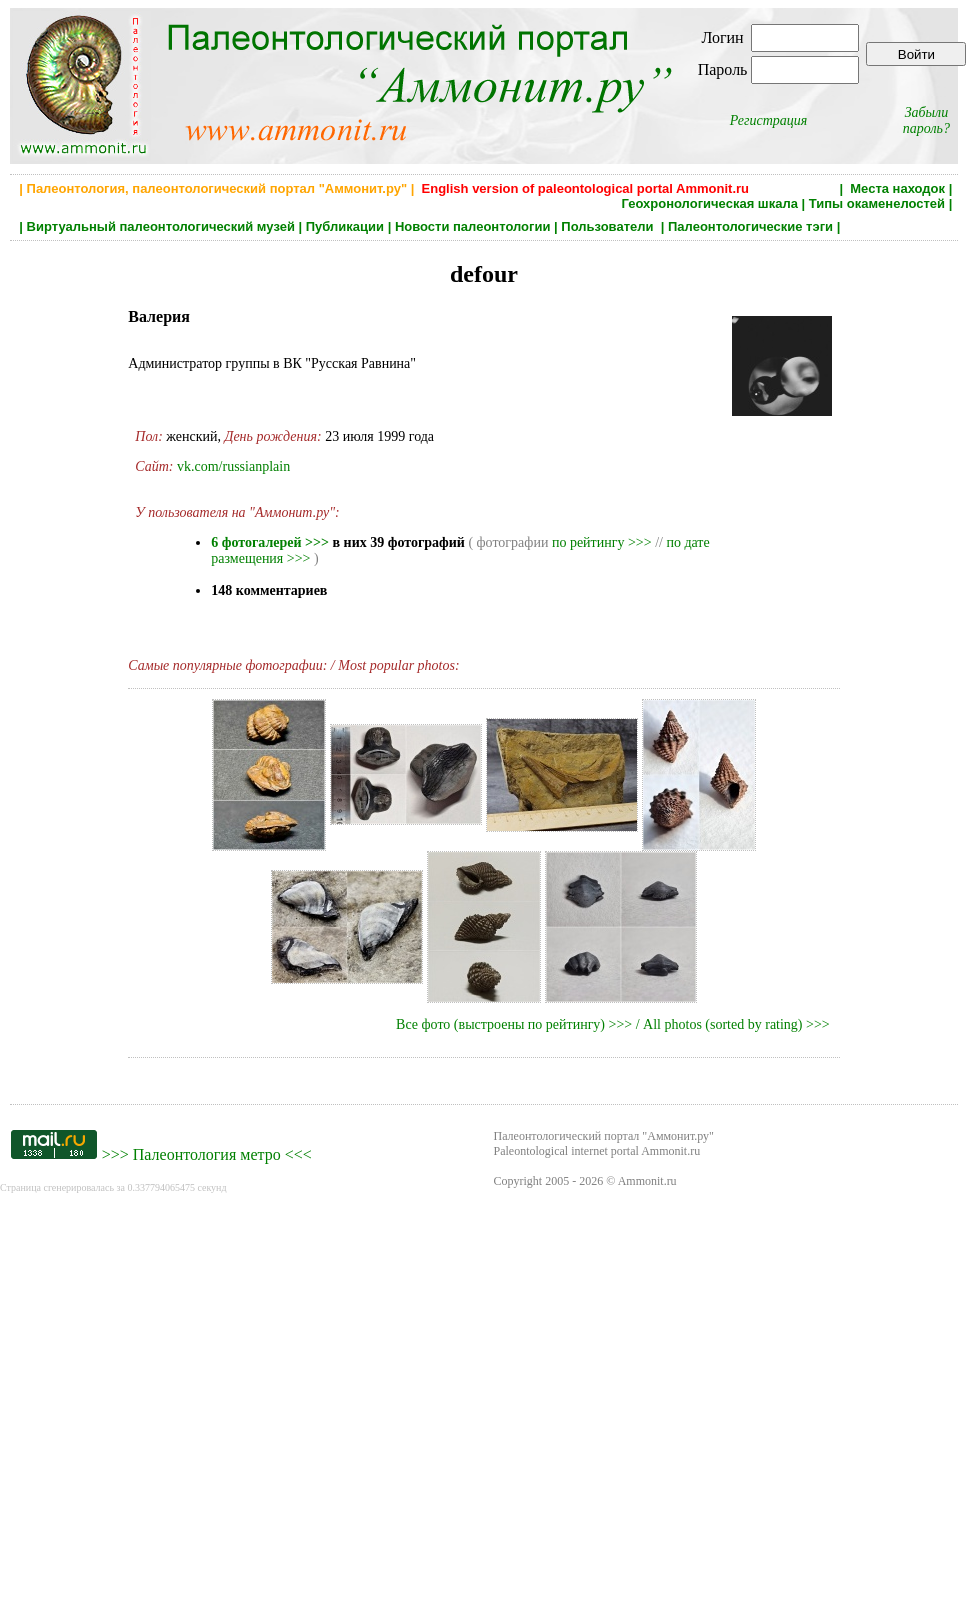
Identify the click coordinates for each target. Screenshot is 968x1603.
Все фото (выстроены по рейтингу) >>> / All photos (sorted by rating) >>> (613, 1024)
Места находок (897, 188)
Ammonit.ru (647, 1181)
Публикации (345, 226)
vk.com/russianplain (233, 466)
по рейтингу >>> (602, 542)
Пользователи (609, 226)
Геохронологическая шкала (709, 203)
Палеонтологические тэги (750, 226)
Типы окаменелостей (877, 203)
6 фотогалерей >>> (270, 542)
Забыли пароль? (926, 120)
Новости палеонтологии (473, 226)
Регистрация (769, 120)
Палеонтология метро (207, 1154)
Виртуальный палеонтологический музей (161, 226)
